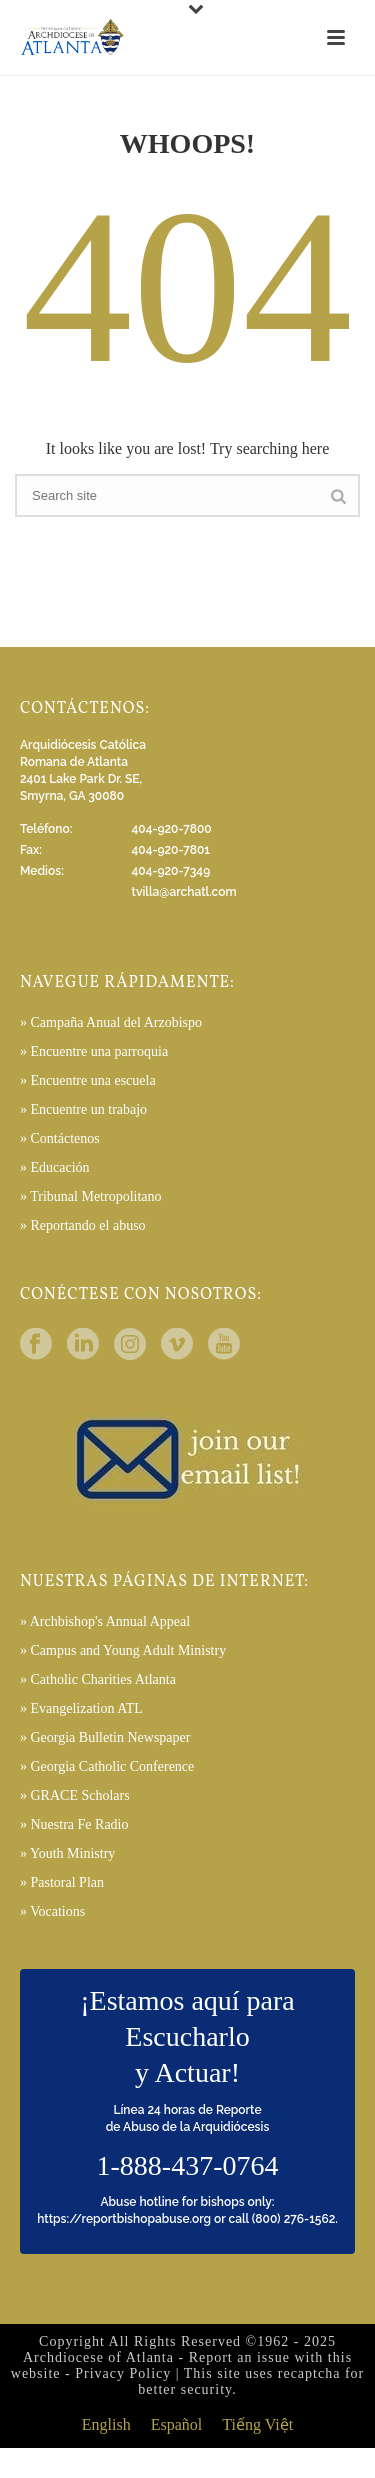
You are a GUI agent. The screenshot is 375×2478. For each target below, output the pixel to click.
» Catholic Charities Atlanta (98, 1679)
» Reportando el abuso (83, 1225)
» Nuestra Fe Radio (74, 1824)
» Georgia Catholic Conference (107, 1766)
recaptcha (309, 2373)
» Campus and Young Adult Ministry (123, 1650)
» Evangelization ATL (81, 1708)
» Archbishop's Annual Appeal (105, 1621)
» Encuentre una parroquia (94, 1051)
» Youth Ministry (67, 1853)
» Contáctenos (60, 1138)
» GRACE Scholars (75, 1795)
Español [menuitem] (177, 2425)
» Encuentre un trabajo (83, 1109)
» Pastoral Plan (62, 1882)
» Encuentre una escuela (88, 1080)
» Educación (55, 1167)
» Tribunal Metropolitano (91, 1196)
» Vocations (52, 1911)
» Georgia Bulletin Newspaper (105, 1737)
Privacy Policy (123, 2373)
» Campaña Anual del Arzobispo (111, 1022)
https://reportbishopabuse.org (124, 2219)
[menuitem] (106, 2425)
